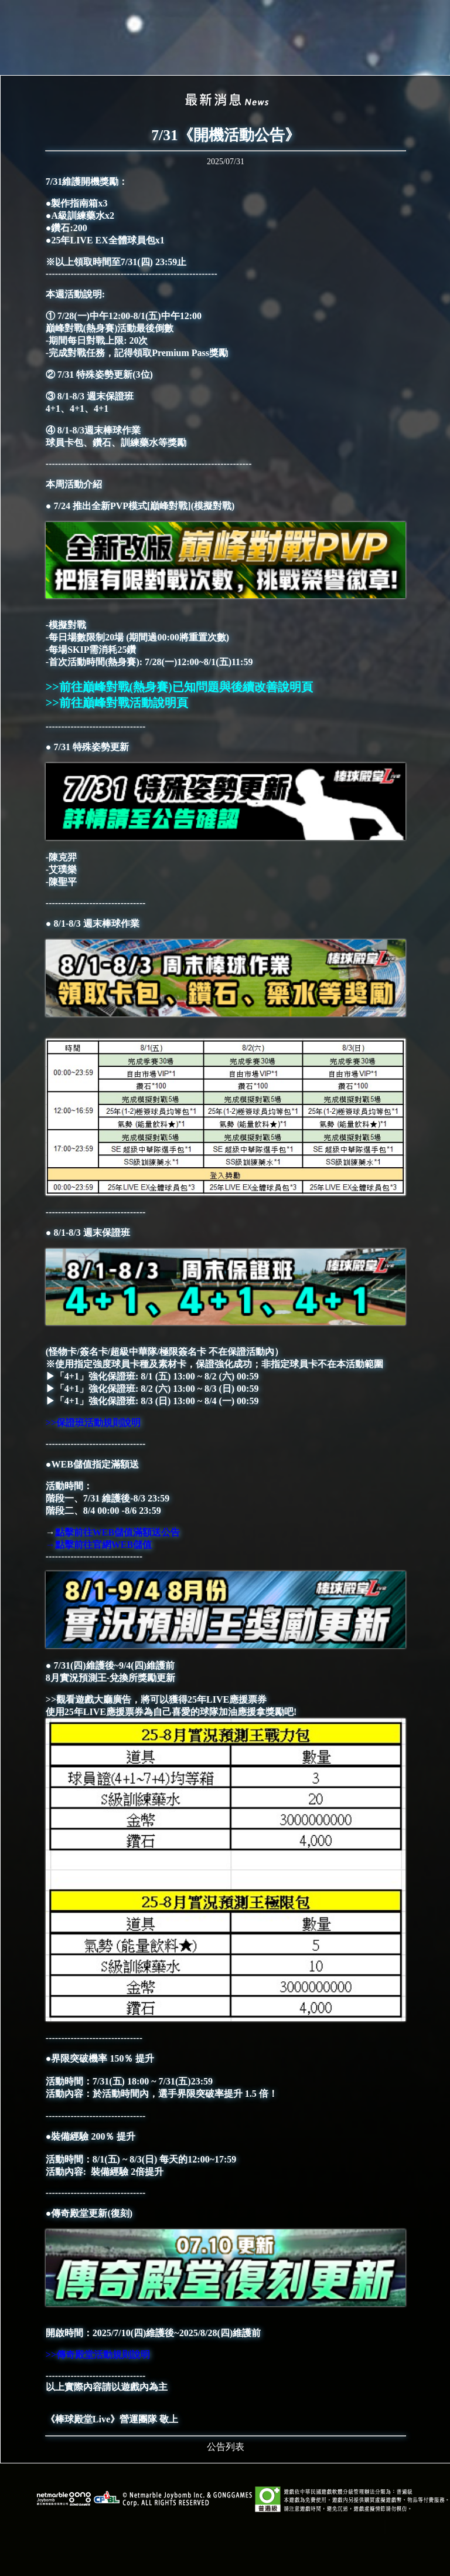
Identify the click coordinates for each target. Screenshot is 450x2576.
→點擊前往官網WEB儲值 (100, 1545)
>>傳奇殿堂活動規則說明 (98, 2355)
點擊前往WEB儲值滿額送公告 (117, 1532)
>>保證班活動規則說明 (93, 1423)
